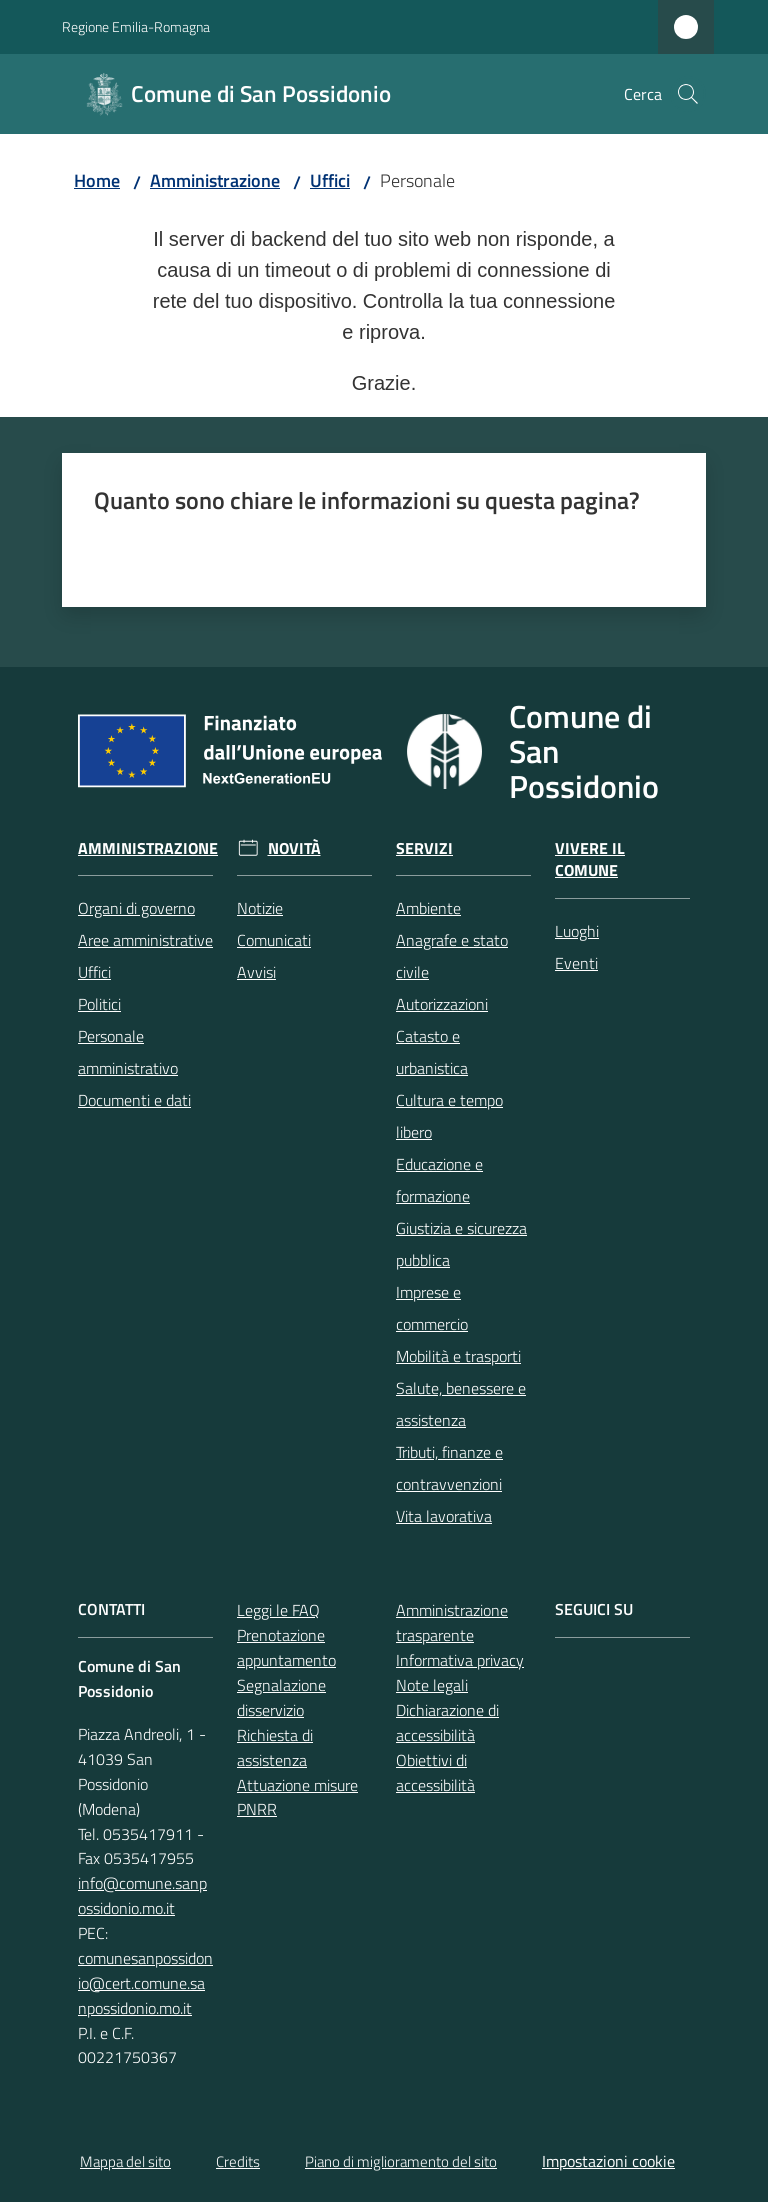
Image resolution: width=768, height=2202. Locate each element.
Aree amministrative (145, 940)
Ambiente (428, 908)
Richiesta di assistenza (275, 1747)
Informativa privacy (460, 1660)
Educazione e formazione (439, 1180)
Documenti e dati (134, 1100)
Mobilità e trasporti (458, 1356)
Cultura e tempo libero (449, 1116)
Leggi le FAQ (278, 1610)
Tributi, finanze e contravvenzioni (449, 1468)
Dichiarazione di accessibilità (447, 1722)
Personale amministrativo (128, 1052)
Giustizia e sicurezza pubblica (461, 1244)
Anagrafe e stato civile (452, 956)
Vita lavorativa (444, 1516)
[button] (688, 94)
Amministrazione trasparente (452, 1622)
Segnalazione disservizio (281, 1697)
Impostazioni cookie (608, 2161)
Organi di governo (136, 908)
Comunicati (274, 940)
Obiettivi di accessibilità (435, 1772)
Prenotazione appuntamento (286, 1647)
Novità (294, 848)
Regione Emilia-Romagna (136, 26)
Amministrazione (215, 180)
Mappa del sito (125, 2161)
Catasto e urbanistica (432, 1052)
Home (97, 180)
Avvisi (256, 972)
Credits (238, 2161)
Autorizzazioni (442, 1004)
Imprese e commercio (432, 1308)
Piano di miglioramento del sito (401, 2161)
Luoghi (577, 931)
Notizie (260, 908)
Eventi (576, 963)
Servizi (424, 848)
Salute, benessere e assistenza (461, 1404)
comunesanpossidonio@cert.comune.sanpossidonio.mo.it (145, 1983)
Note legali (432, 1685)
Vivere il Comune (590, 860)
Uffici (330, 180)
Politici (99, 1004)
